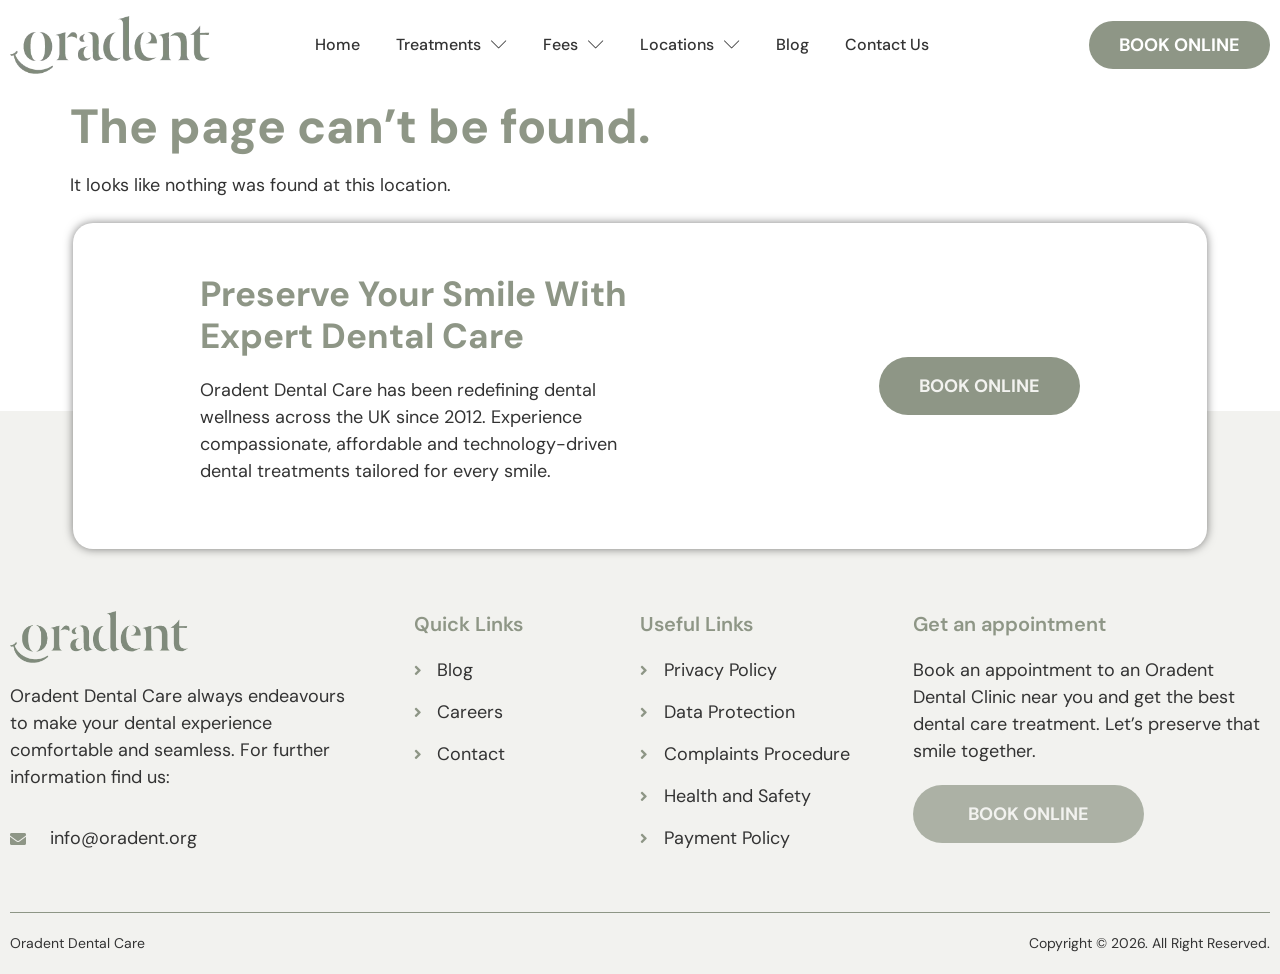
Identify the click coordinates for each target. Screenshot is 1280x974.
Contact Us (887, 44)
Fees (573, 45)
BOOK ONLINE (1028, 814)
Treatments (451, 45)
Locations (690, 45)
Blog (792, 44)
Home (337, 44)
